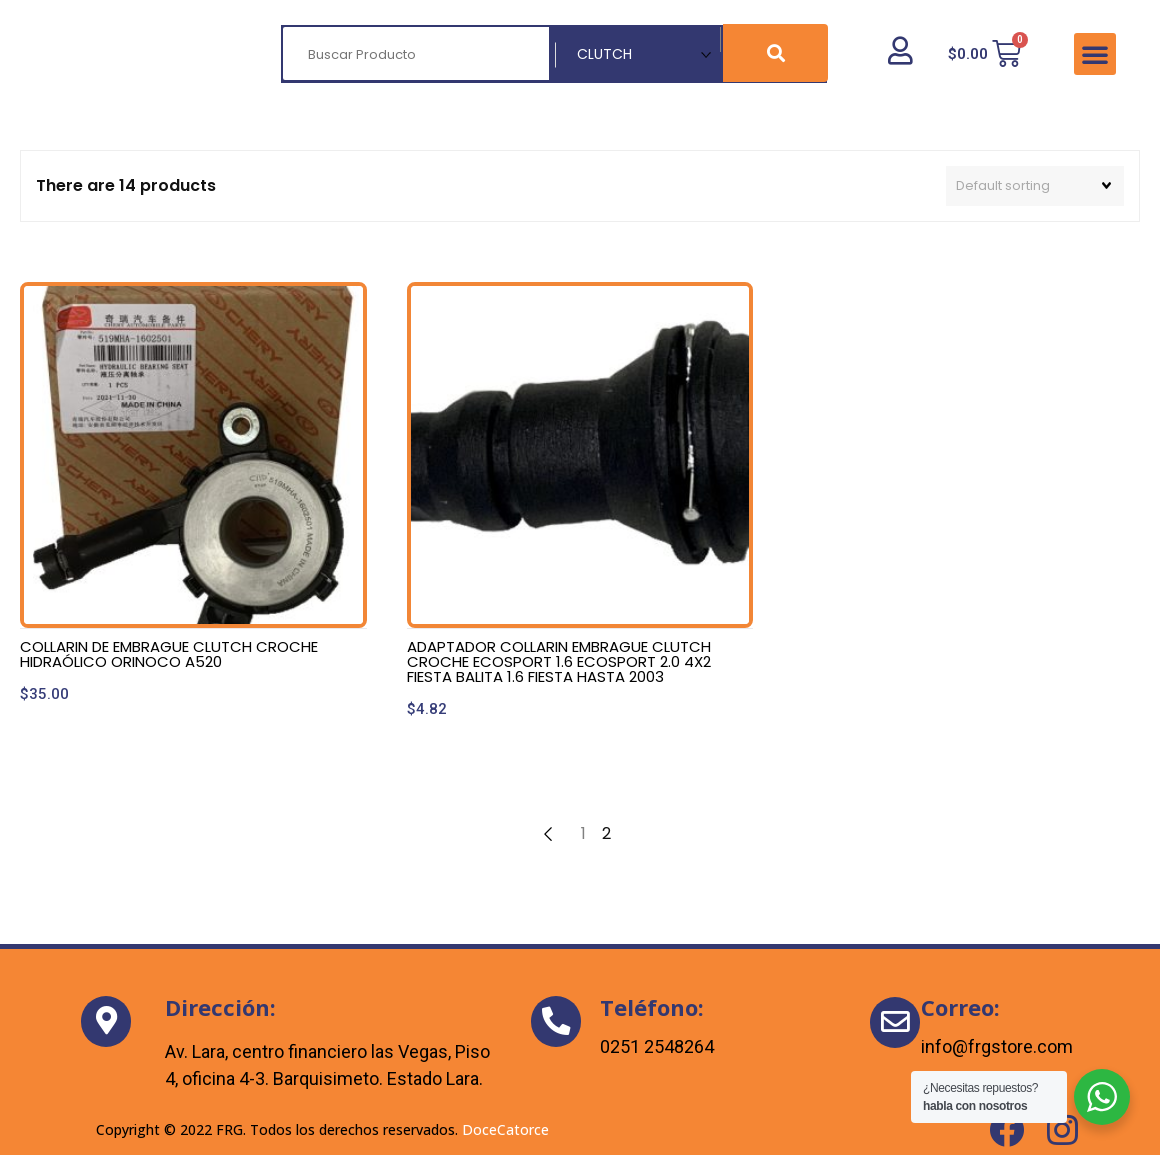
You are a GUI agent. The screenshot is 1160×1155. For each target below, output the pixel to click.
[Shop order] (1035, 186)
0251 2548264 (657, 1046)
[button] (1095, 54)
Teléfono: (652, 1007)
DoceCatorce (505, 1129)
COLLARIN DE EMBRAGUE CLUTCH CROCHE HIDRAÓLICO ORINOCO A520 (169, 654)
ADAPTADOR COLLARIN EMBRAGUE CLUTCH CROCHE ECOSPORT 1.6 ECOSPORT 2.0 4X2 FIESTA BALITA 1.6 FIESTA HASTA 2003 (559, 661)
